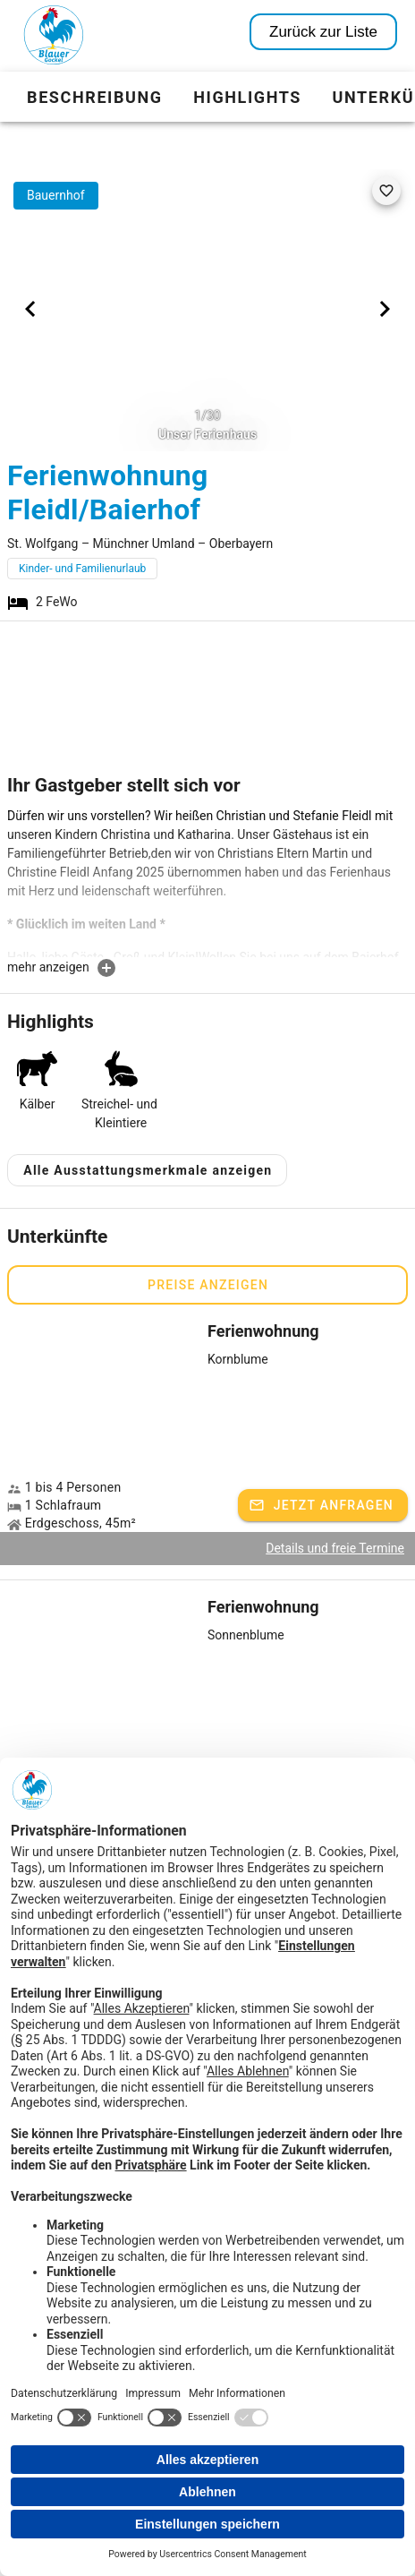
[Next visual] (384, 309)
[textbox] (207, 882)
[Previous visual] (30, 309)
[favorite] (386, 190)
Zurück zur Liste (323, 31)
